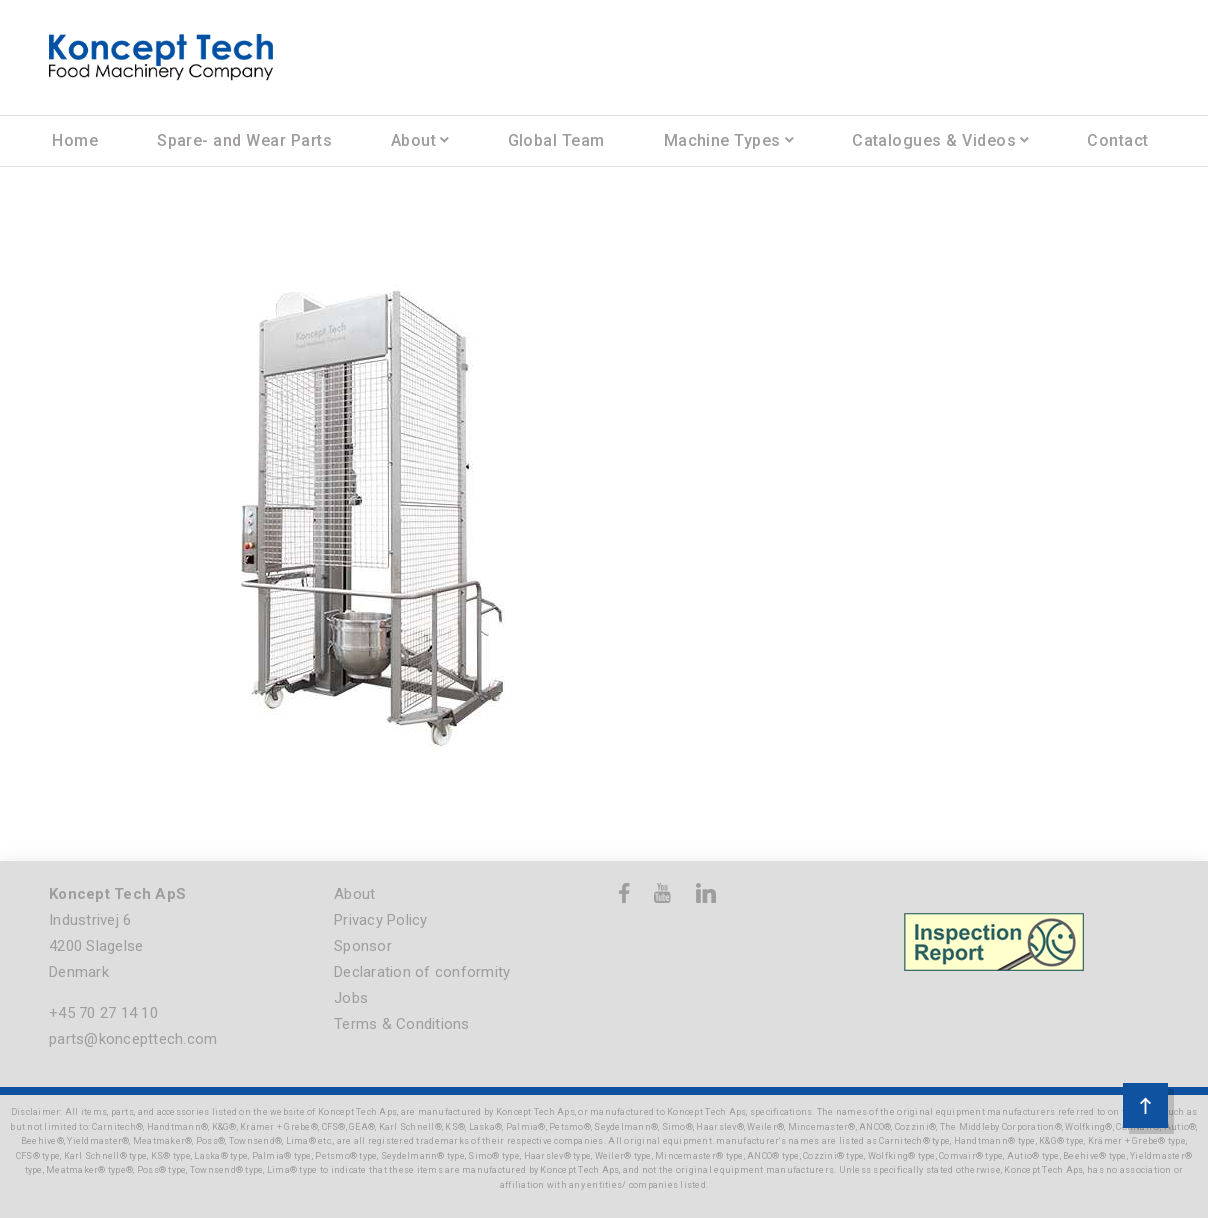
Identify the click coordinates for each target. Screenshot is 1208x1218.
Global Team (556, 140)
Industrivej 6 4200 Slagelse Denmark (96, 946)
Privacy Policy (381, 920)
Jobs (351, 998)
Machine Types (722, 140)
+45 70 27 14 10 (103, 1013)
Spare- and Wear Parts (244, 140)
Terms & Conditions (402, 1024)
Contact (1117, 140)
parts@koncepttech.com (133, 1039)
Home (75, 140)
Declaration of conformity (422, 972)
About (413, 140)
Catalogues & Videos (934, 140)
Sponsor (363, 946)
